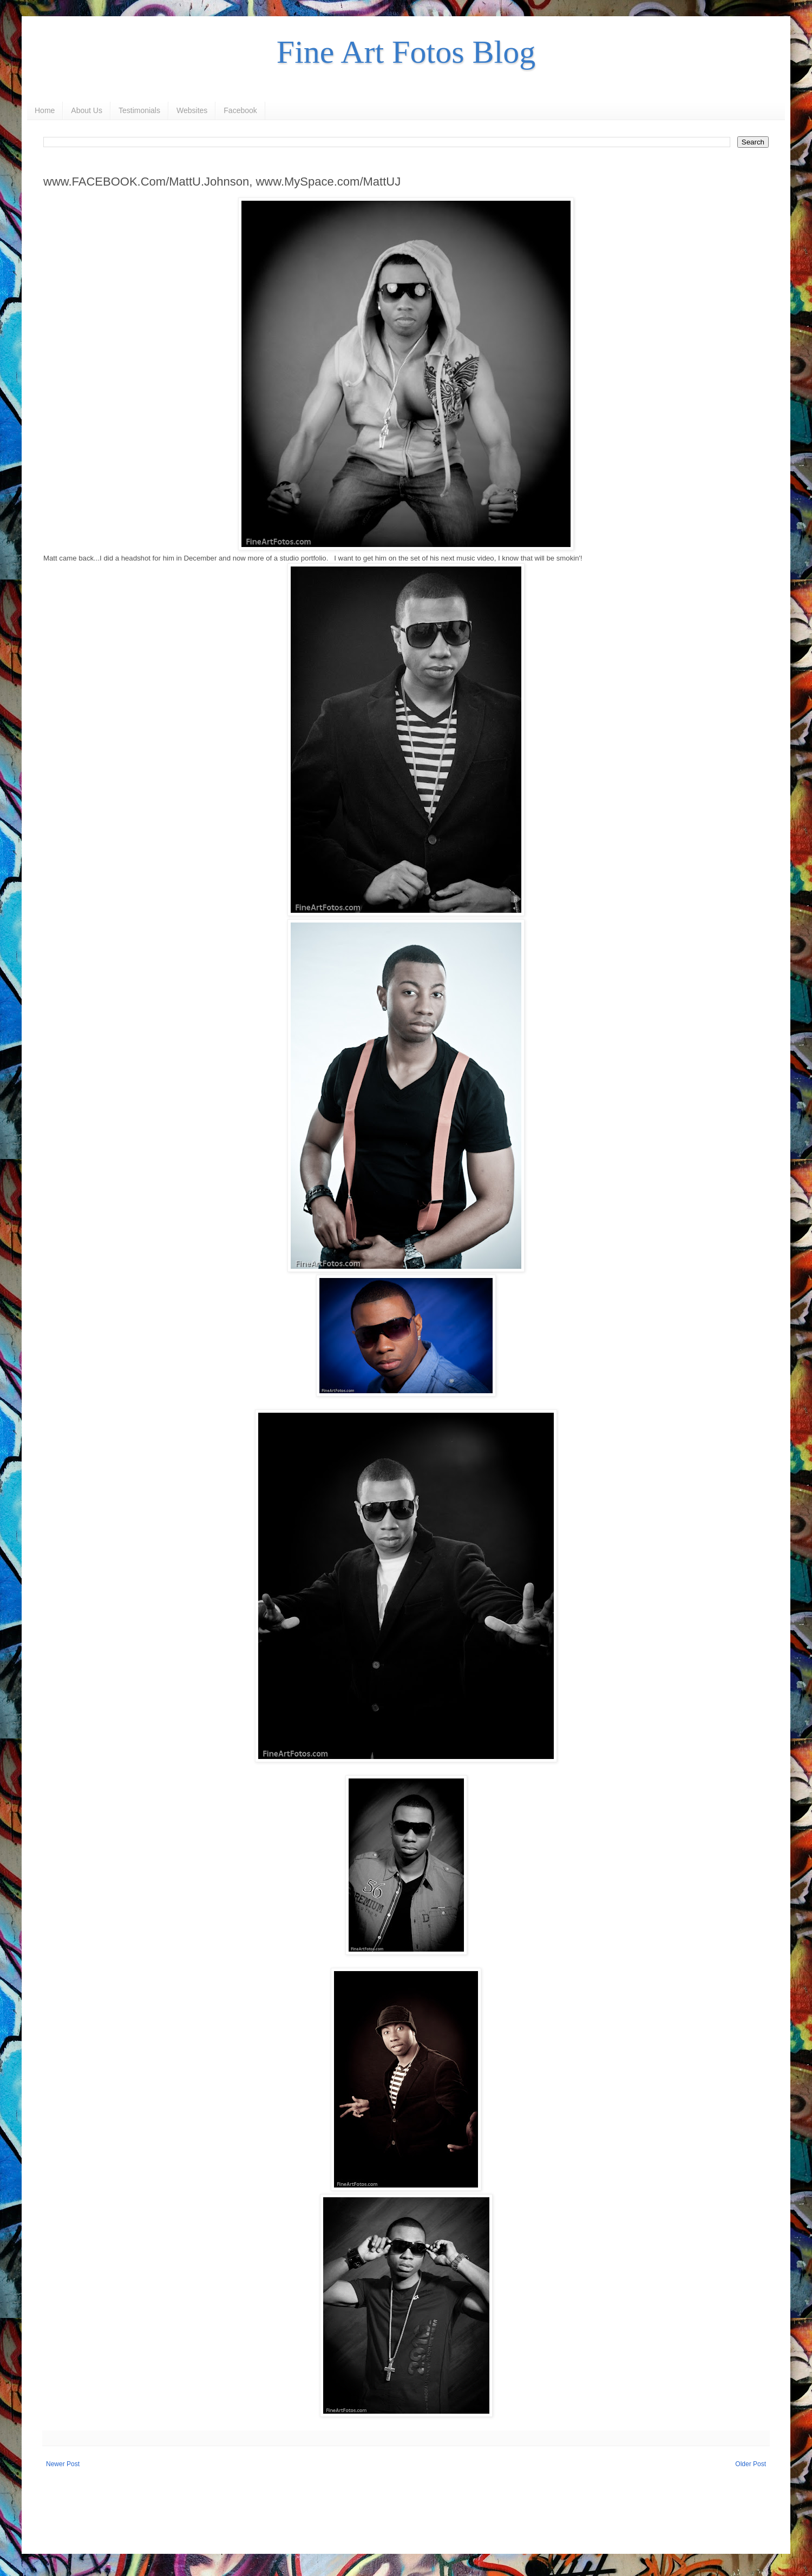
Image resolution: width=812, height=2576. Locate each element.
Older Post (750, 2464)
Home (45, 110)
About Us (86, 110)
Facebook (240, 110)
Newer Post (63, 2464)
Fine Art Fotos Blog (406, 52)
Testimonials (139, 110)
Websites (191, 110)
